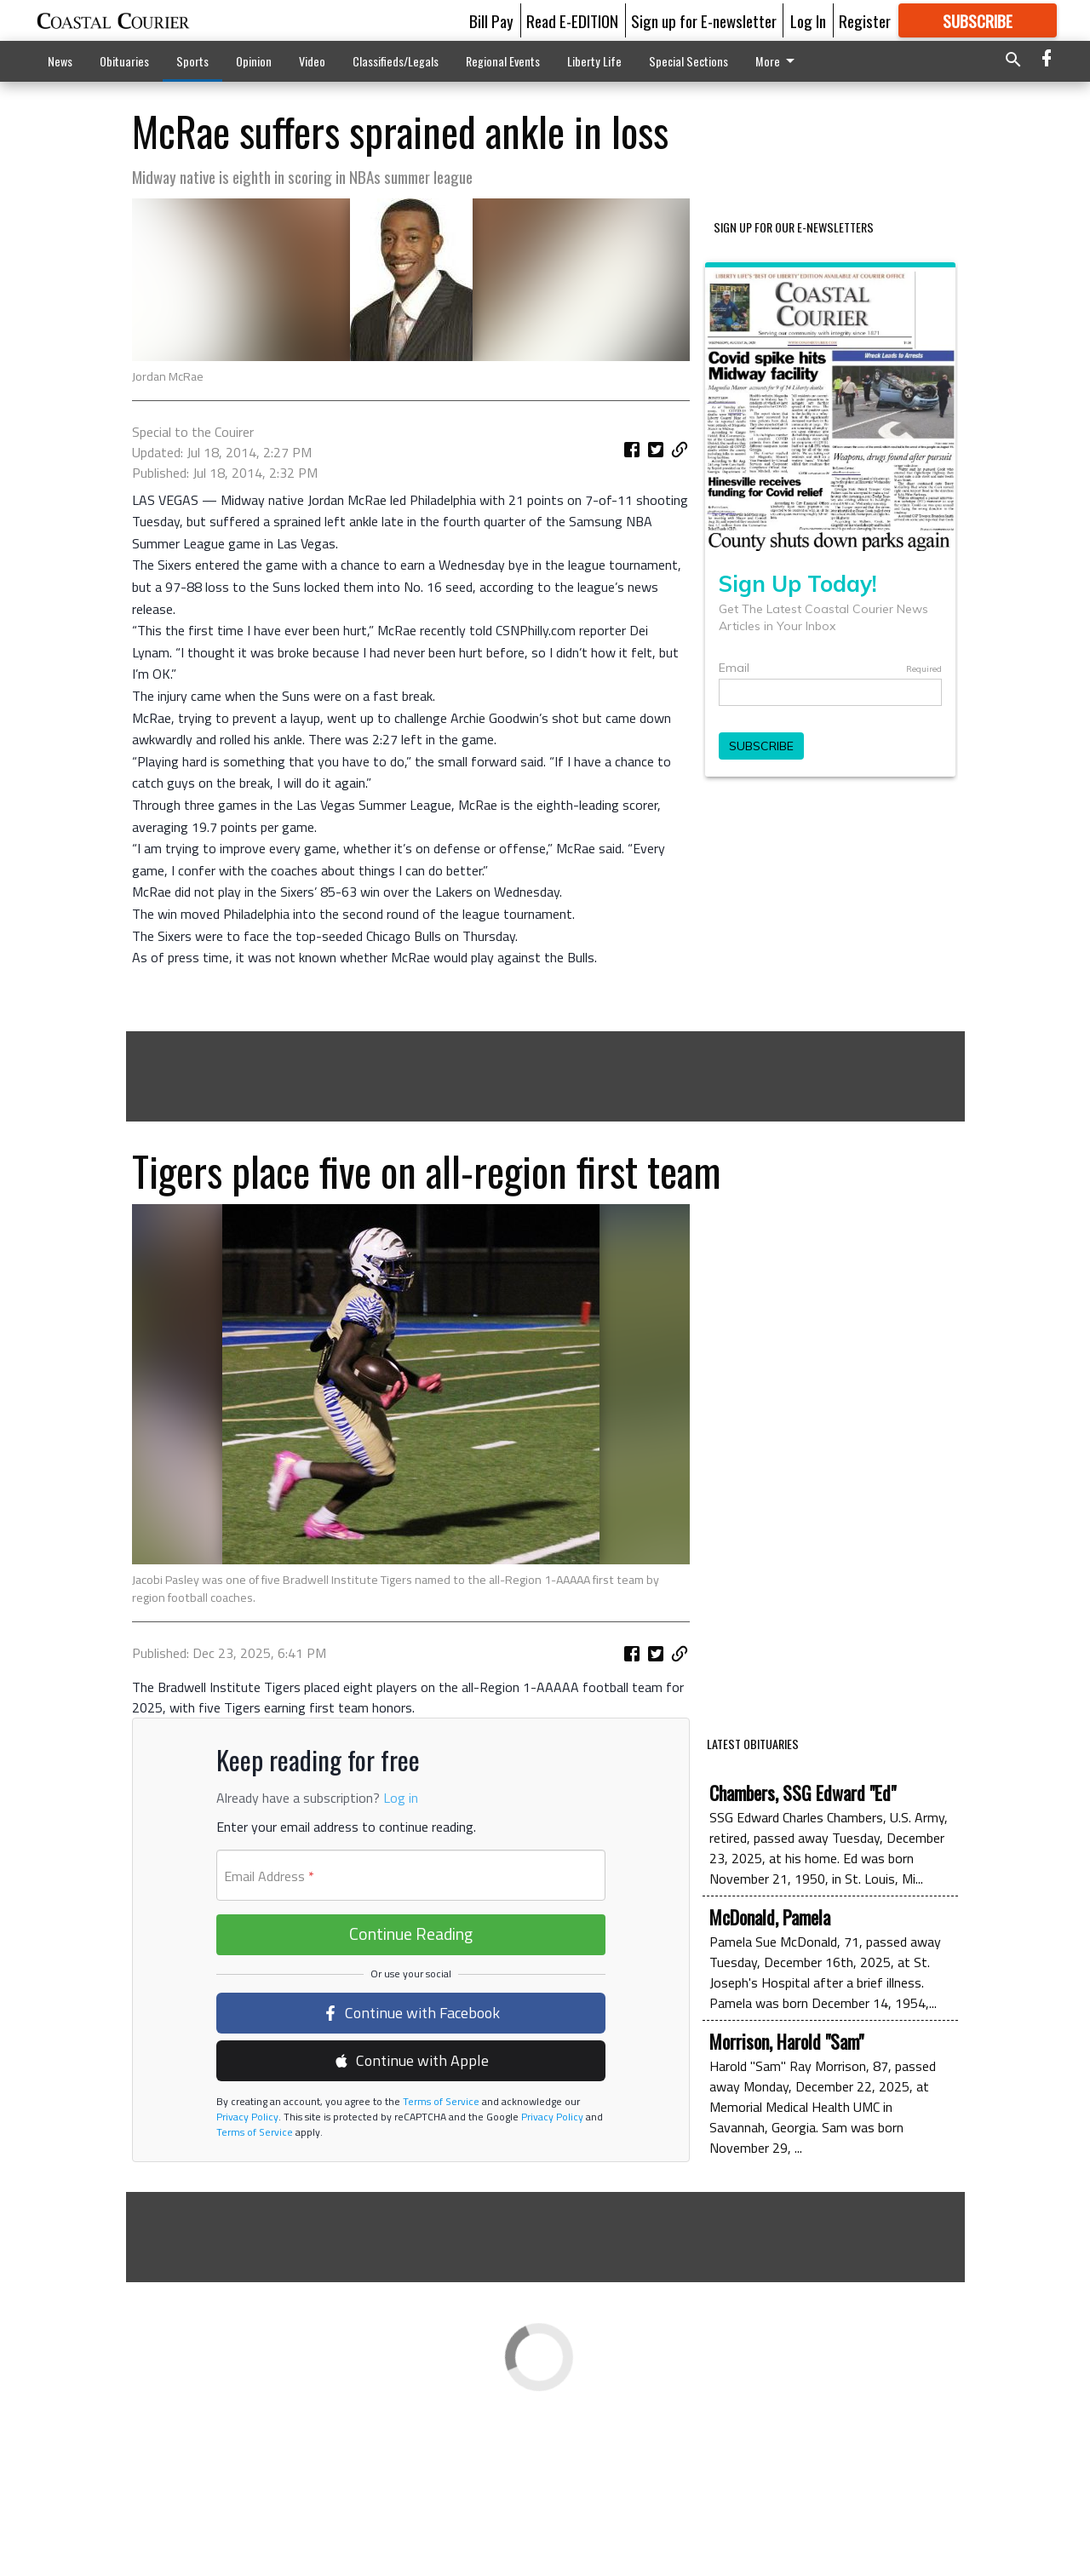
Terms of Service (439, 2274)
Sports (192, 61)
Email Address (269, 2049)
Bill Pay (491, 20)
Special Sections (688, 61)
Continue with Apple (411, 2233)
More (777, 61)
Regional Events (503, 61)
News (60, 61)
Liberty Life (594, 61)
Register (865, 20)
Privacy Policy (247, 2289)
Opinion (254, 61)
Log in (400, 1970)
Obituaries (124, 61)
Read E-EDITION (572, 20)
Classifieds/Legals (396, 61)
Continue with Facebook (411, 2185)
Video (312, 61)
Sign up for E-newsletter (704, 20)
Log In (808, 20)
